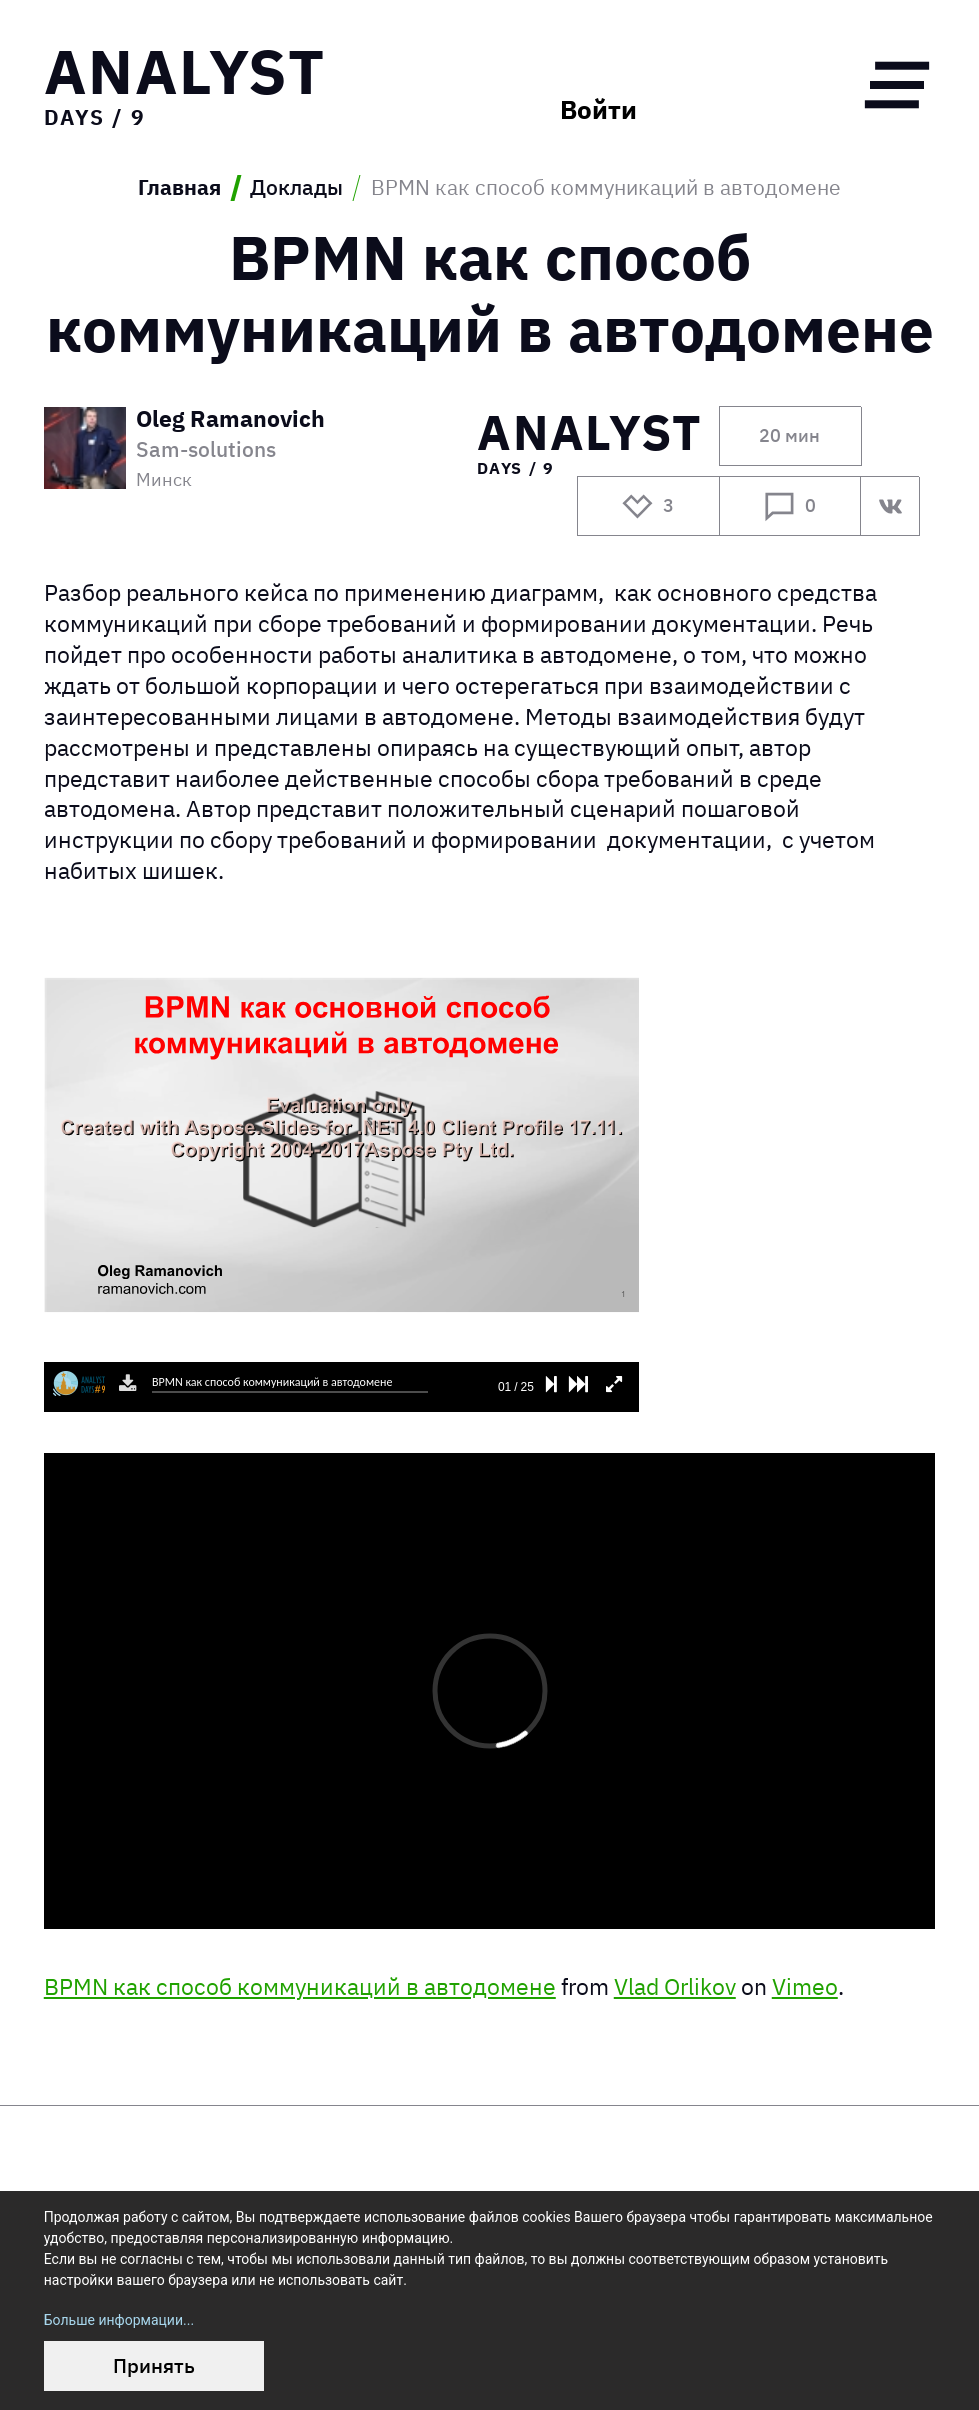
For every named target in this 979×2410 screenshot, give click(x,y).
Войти (598, 110)
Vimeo (805, 1986)
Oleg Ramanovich (230, 420)
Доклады (296, 188)
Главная (179, 188)
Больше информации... (119, 2320)
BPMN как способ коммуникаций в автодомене (300, 1986)
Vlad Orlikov (675, 1986)
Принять (154, 2365)
